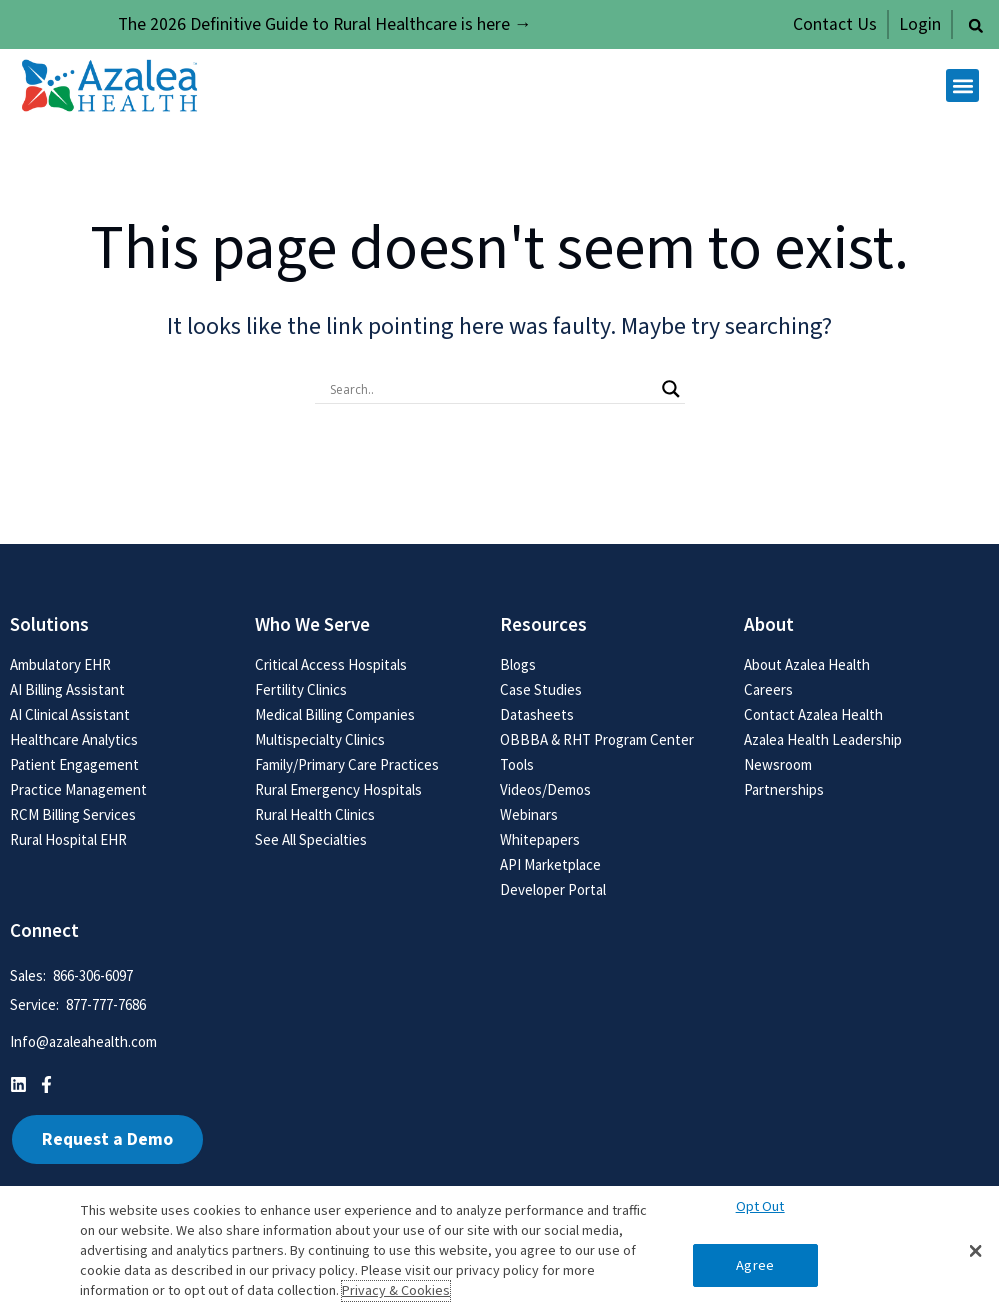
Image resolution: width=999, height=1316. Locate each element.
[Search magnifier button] (671, 389)
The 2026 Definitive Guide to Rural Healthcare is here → (325, 24)
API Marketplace (550, 864)
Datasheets (537, 714)
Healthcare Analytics (74, 739)
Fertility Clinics (301, 689)
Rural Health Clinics (315, 814)
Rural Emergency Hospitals (338, 789)
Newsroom (778, 764)
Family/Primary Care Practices (347, 764)
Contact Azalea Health (813, 714)
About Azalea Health (807, 664)
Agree (755, 1265)
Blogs (518, 664)
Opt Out (760, 1206)
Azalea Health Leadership (823, 739)
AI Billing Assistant (67, 689)
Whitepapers (540, 839)
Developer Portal (553, 889)
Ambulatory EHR (60, 664)
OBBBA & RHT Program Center (597, 739)
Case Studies (541, 689)
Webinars (529, 814)
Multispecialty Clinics (320, 739)
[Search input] (491, 389)
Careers (768, 689)
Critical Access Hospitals (331, 664)
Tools (517, 764)
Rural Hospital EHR (68, 839)
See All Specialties (311, 839)
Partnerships (784, 789)
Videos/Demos (545, 789)
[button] (976, 26)
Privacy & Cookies (396, 1291)
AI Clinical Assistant (70, 714)
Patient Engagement (74, 764)
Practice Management (78, 789)
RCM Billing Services (73, 814)
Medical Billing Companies (335, 714)
